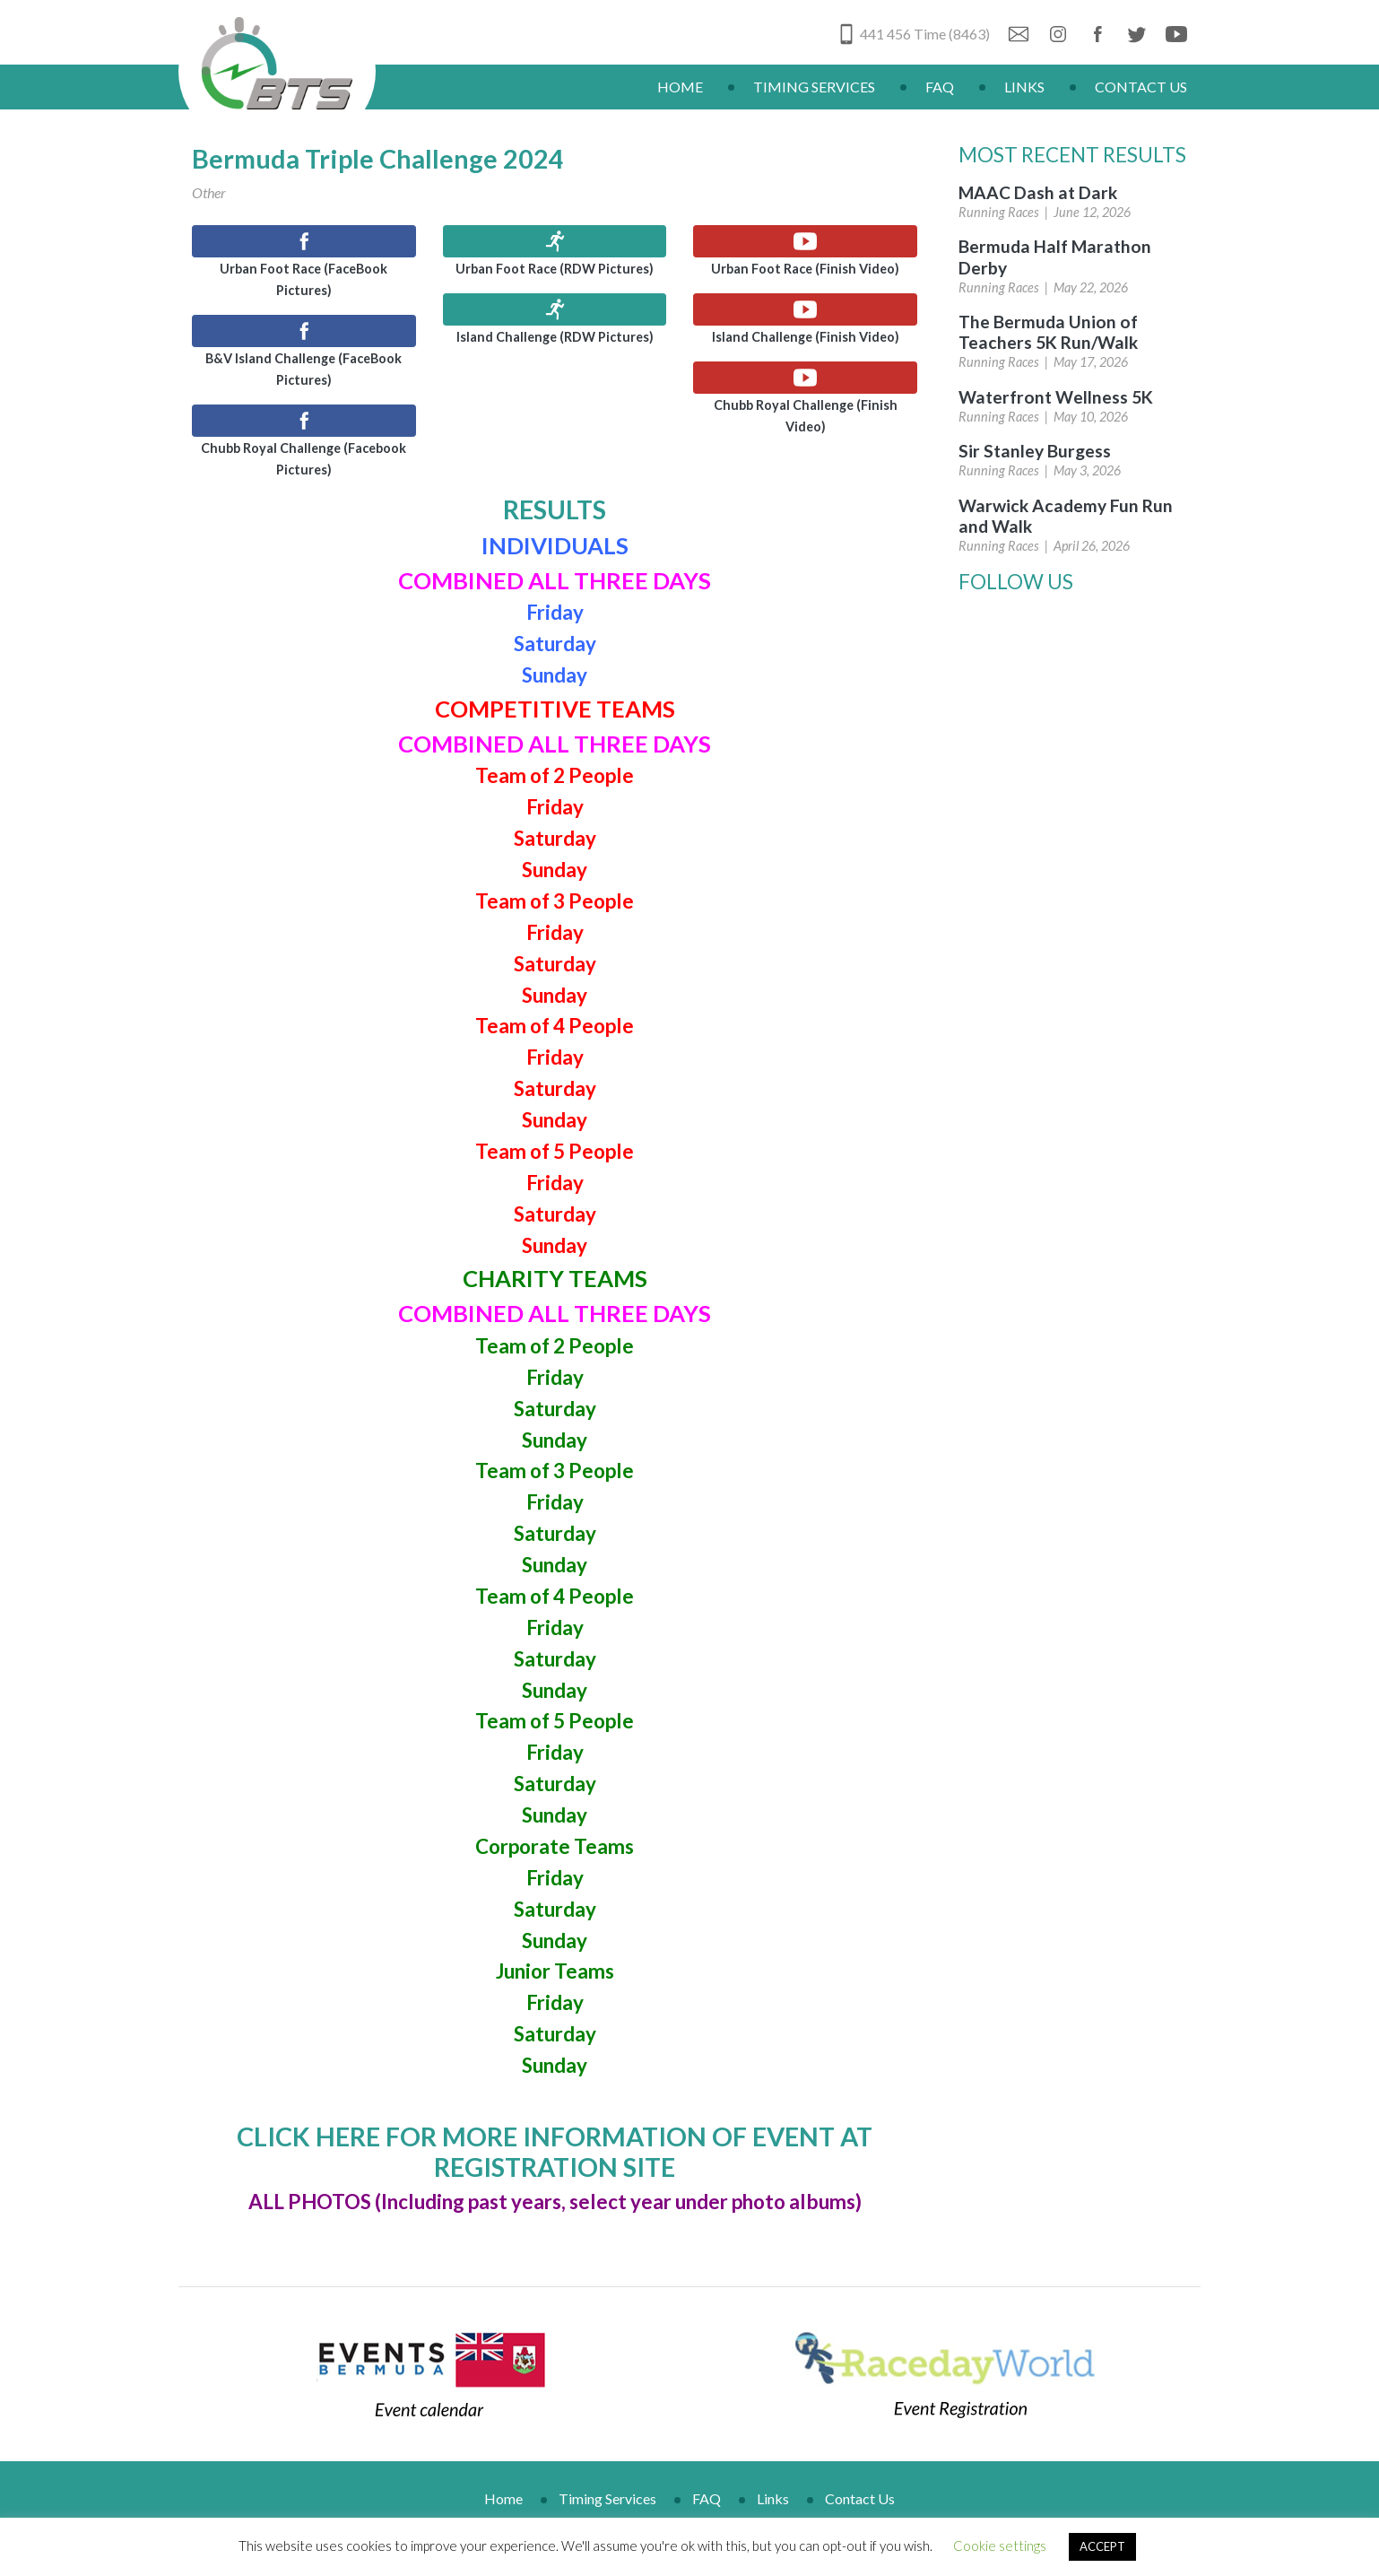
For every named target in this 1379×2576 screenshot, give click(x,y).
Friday (555, 1878)
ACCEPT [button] (1102, 2546)
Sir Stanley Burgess (1034, 450)
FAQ (939, 86)
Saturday (555, 2034)
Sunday (554, 2065)
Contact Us (1141, 86)
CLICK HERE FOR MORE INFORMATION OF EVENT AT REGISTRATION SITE (554, 2152)
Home (680, 86)
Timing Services (814, 86)
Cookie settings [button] (999, 2545)
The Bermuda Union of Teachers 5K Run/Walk (1048, 331)
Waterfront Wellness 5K (1055, 397)
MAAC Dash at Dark (1037, 192)
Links (1024, 86)
